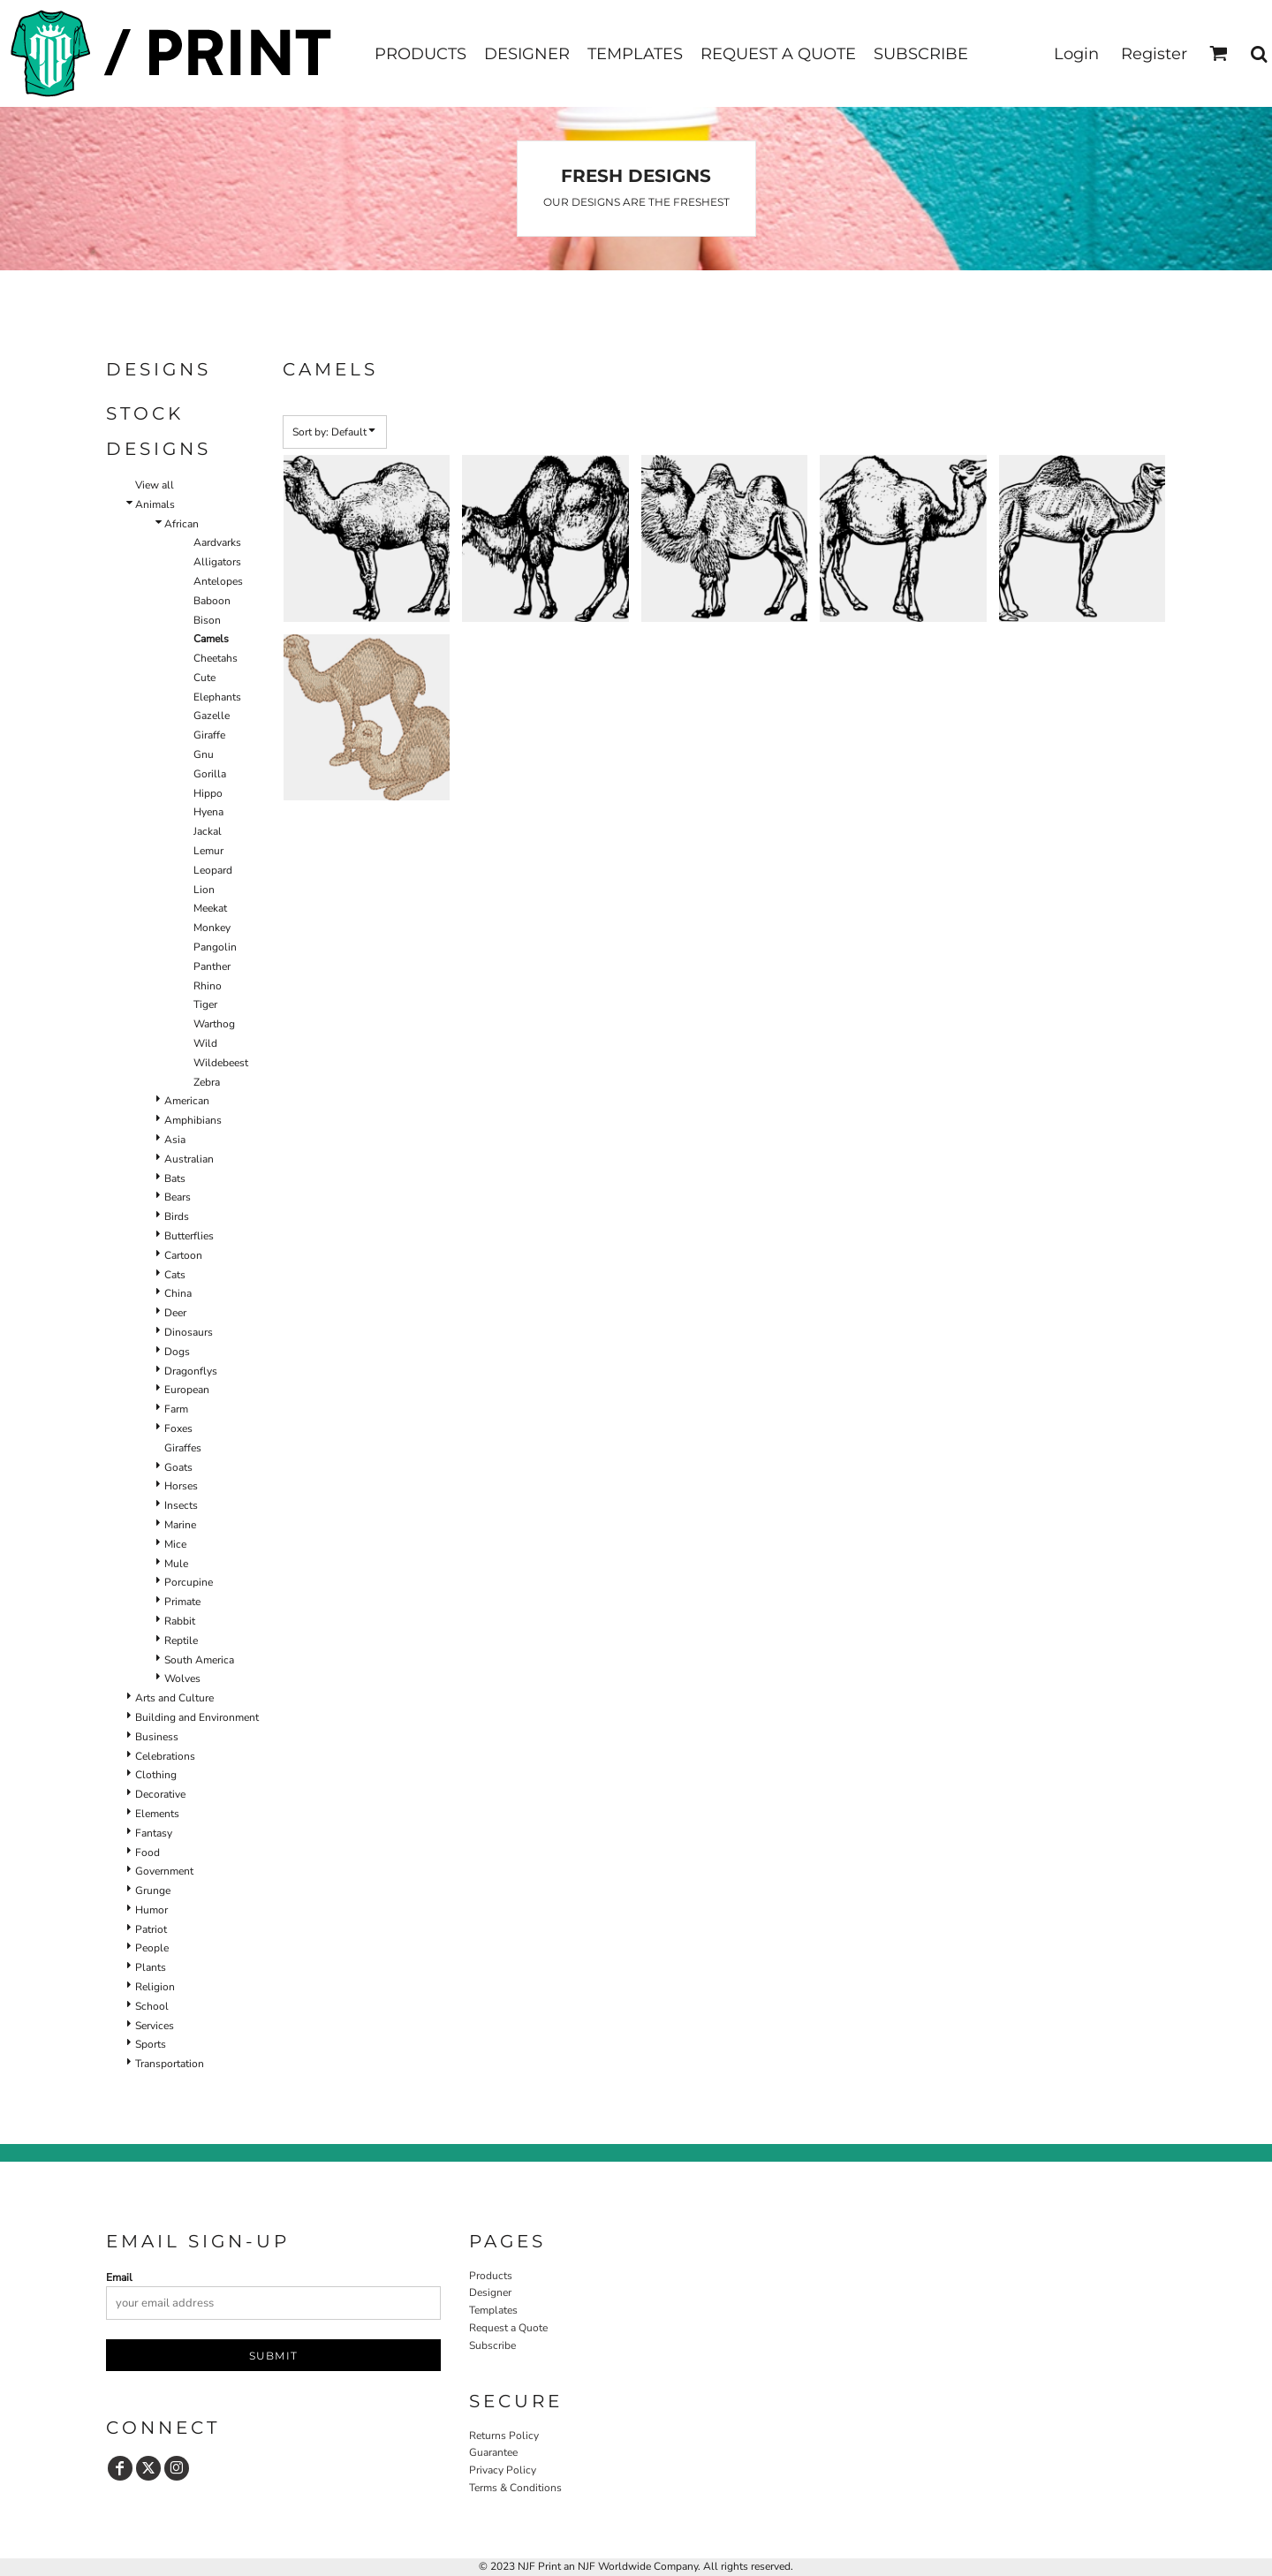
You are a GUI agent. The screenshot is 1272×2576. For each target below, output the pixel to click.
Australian (189, 1159)
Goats (178, 1467)
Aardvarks (217, 542)
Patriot (151, 1929)
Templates (493, 2310)
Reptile (181, 1640)
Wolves (182, 1678)
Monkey (212, 928)
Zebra (206, 1082)
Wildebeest (220, 1063)
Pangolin (215, 947)
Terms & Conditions (515, 2488)
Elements (157, 1814)
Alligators (217, 562)
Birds (176, 1216)
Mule (176, 1564)
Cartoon (183, 1255)
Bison (207, 620)
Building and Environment (197, 1717)
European (186, 1390)
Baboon (212, 601)
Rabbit (179, 1621)
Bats (175, 1178)
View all (154, 485)
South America (199, 1660)
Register (1154, 54)
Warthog (214, 1024)
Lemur (208, 851)
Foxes (178, 1428)
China (178, 1293)
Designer (490, 2292)
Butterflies (189, 1236)
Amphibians (193, 1120)
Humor (151, 1910)
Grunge (152, 1890)
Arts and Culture (174, 1698)
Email (119, 2277)
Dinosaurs (188, 1332)
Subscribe (492, 2345)
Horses (181, 1486)
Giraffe (209, 735)
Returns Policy (504, 2435)
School (152, 2006)
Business (156, 1737)
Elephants (217, 697)
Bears (177, 1197)
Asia (175, 1140)
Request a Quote (508, 2328)
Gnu (203, 754)
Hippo (208, 793)
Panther (212, 966)
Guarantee (493, 2452)
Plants (150, 1967)
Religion (155, 1987)
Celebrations (165, 1756)
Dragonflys (190, 1371)
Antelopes (218, 581)
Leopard (212, 870)
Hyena (208, 812)
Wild (205, 1043)
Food (147, 1852)
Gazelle (211, 715)
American (186, 1101)
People (152, 1948)
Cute (204, 678)
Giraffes (182, 1448)
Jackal (207, 831)
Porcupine (188, 1582)
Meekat (210, 908)
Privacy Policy (502, 2470)
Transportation (169, 2064)
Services (154, 2026)
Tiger (205, 1004)
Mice (175, 1544)
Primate (182, 1602)
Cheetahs (215, 658)
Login (1076, 54)
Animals (155, 504)
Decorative (160, 1794)
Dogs (177, 1352)
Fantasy (153, 1833)
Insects (181, 1505)
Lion (204, 890)
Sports (150, 2044)
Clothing (156, 1775)
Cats (175, 1275)
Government (164, 1871)
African (181, 524)
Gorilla (209, 774)
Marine (180, 1525)
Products (490, 2276)
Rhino (207, 986)
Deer (175, 1313)
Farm (176, 1409)
